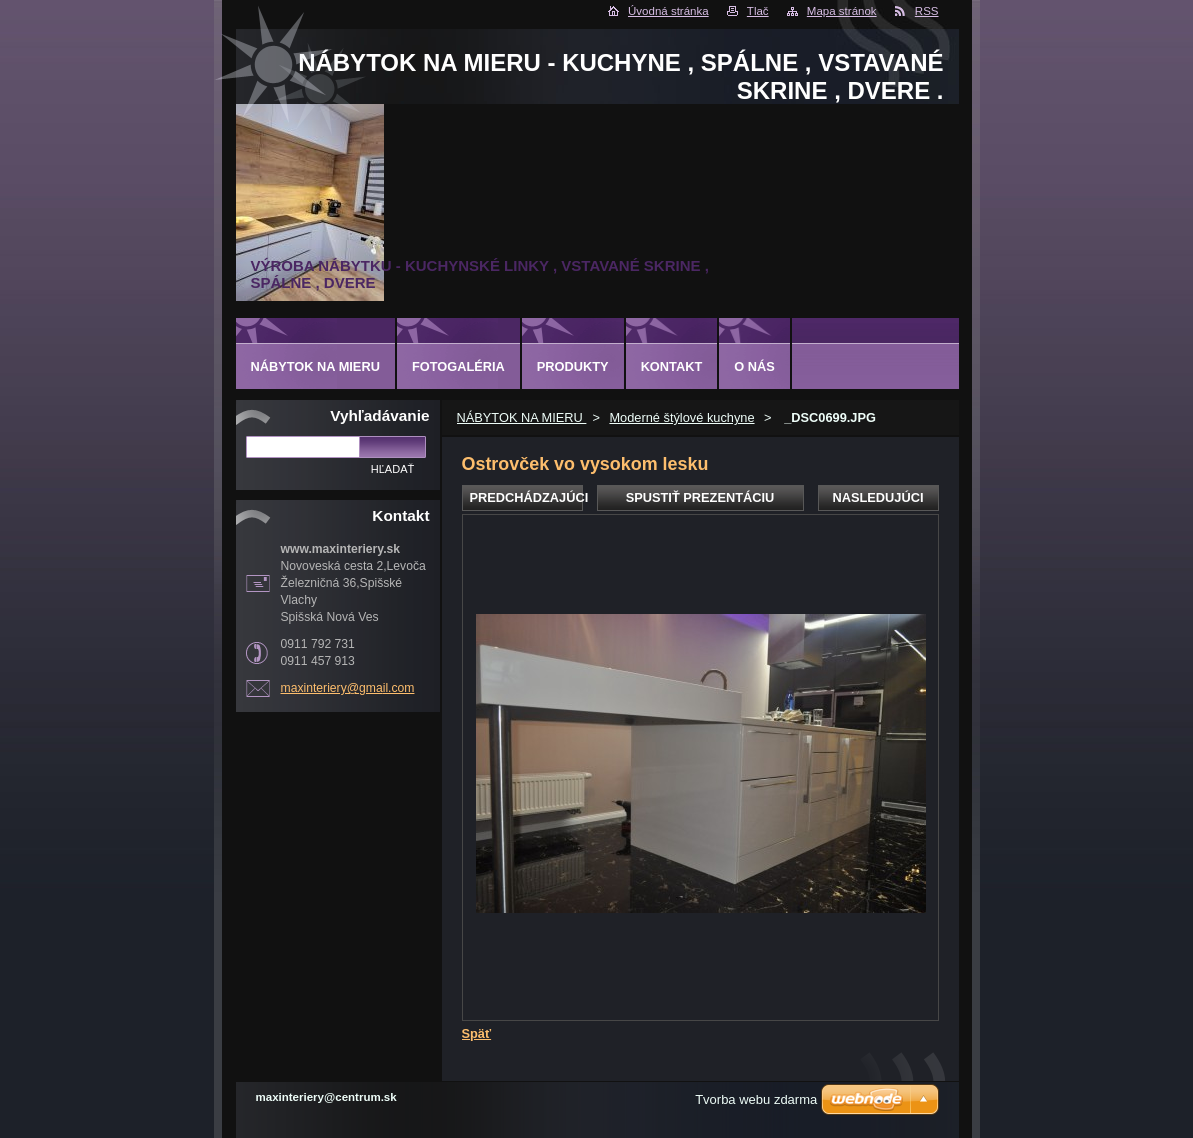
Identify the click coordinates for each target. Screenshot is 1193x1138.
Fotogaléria (458, 366)
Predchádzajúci (526, 497)
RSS (927, 11)
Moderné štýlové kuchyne (681, 417)
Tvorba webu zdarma (756, 1099)
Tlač (758, 11)
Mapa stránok (842, 11)
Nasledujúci (877, 497)
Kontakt (672, 366)
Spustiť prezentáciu (700, 497)
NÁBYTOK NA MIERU (522, 417)
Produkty (573, 366)
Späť (477, 1033)
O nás (754, 366)
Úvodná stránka (668, 11)
